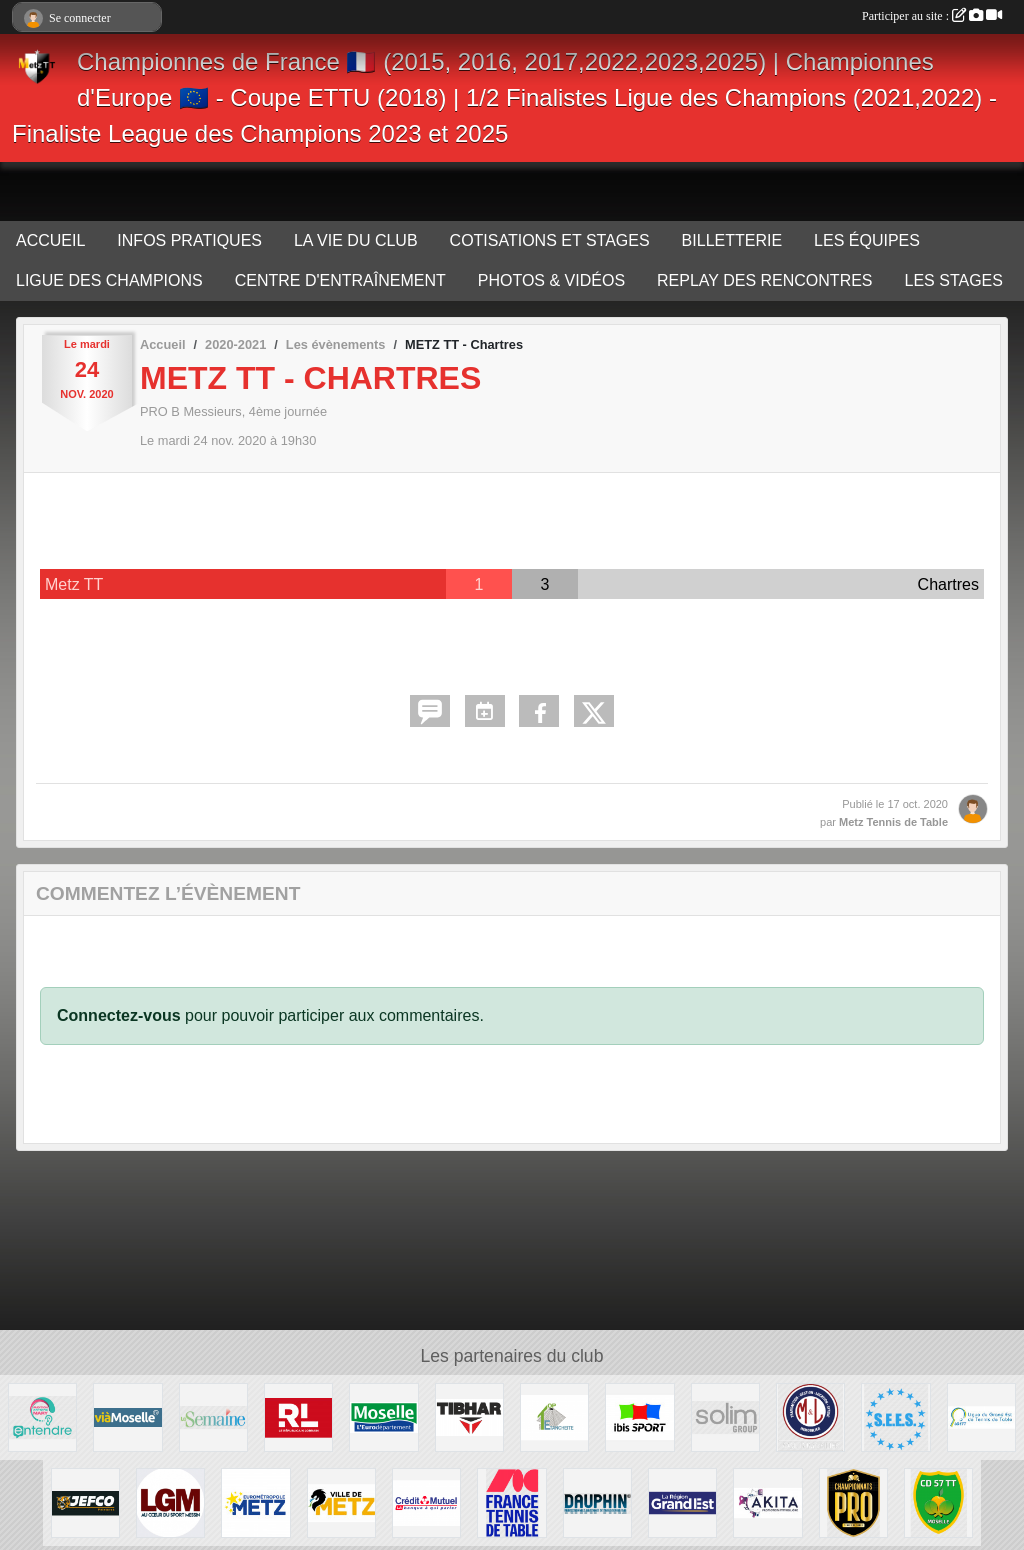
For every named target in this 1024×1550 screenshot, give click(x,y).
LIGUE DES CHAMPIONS (109, 280)
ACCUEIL (50, 240)
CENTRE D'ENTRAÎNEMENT (340, 280)
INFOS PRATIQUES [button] (189, 240)
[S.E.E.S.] (895, 1416)
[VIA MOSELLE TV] (127, 1416)
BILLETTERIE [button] (732, 240)
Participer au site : (932, 16)
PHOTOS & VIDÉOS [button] (551, 280)
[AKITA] (767, 1501)
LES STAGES (954, 280)
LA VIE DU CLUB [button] (356, 240)
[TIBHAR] (469, 1416)
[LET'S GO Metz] (170, 1501)
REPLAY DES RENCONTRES (764, 280)
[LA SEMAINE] (213, 1416)
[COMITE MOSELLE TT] (938, 1501)
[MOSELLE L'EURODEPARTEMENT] (383, 1416)
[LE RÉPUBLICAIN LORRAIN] (298, 1416)
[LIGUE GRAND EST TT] (981, 1416)
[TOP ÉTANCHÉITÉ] (554, 1416)
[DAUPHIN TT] (597, 1501)
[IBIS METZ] (639, 1416)
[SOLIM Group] (725, 1416)
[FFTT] (511, 1501)
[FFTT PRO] (853, 1501)
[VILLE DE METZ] (341, 1501)
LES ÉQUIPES (867, 240)
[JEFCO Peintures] (85, 1501)
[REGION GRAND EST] (682, 1501)
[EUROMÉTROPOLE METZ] (255, 1501)
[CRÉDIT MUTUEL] (426, 1501)
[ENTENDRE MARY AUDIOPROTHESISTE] (42, 1416)
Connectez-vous (119, 1015)
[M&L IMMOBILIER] (810, 1416)
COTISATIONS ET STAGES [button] (550, 240)
